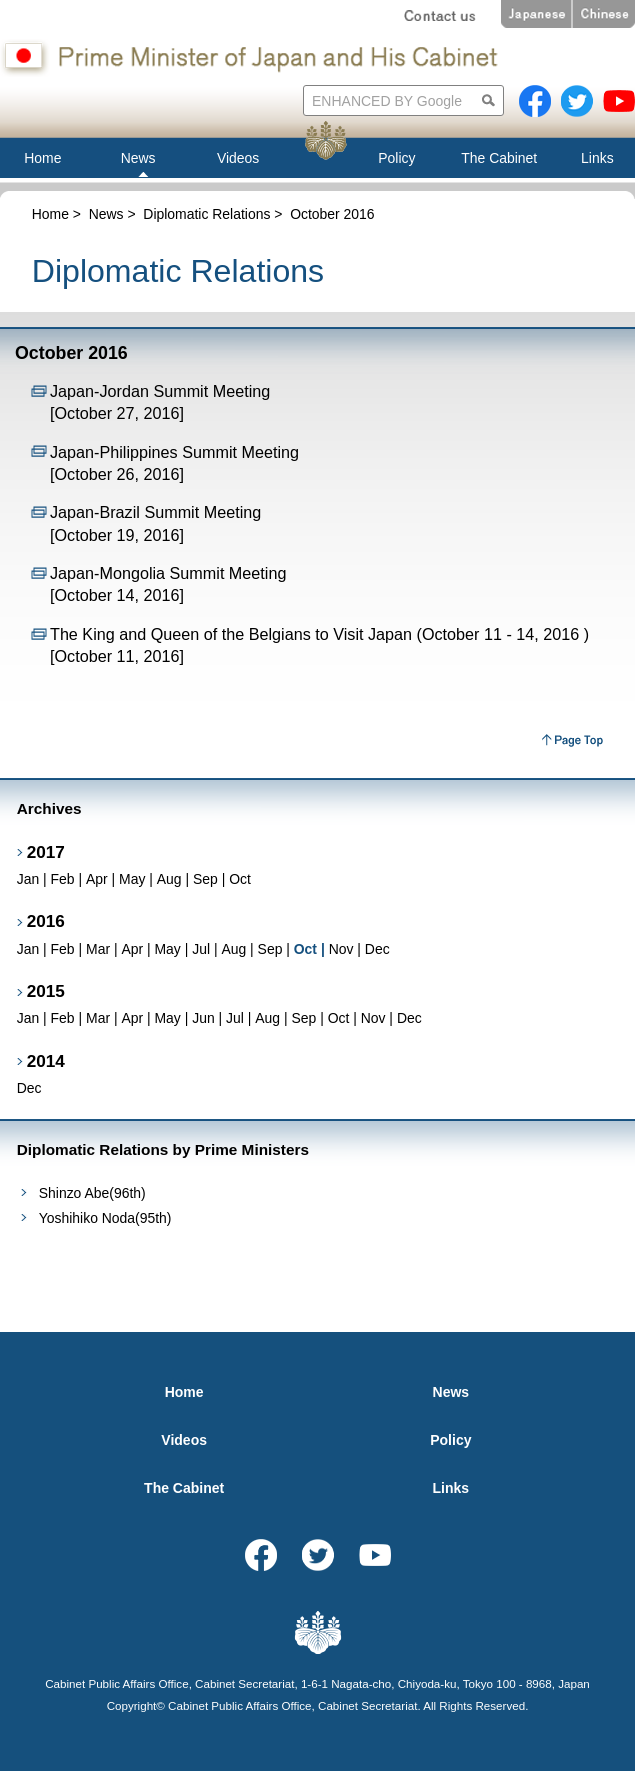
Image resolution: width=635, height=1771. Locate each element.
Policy (450, 1440)
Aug (169, 879)
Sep (205, 879)
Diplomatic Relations (206, 214)
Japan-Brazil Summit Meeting (155, 512)
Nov (341, 949)
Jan (28, 879)
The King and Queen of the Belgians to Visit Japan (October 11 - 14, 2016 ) (319, 634)
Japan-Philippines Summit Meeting (174, 452)
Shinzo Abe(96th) (92, 1193)
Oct (240, 879)
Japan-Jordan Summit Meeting (160, 391)
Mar (98, 949)
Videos (184, 1440)
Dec (377, 949)
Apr (97, 879)
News (106, 214)
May (132, 879)
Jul (201, 949)
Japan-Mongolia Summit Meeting (168, 573)
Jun (203, 1018)
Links (451, 1488)
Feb (63, 879)
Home (50, 214)
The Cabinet (184, 1488)
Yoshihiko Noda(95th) (105, 1218)
